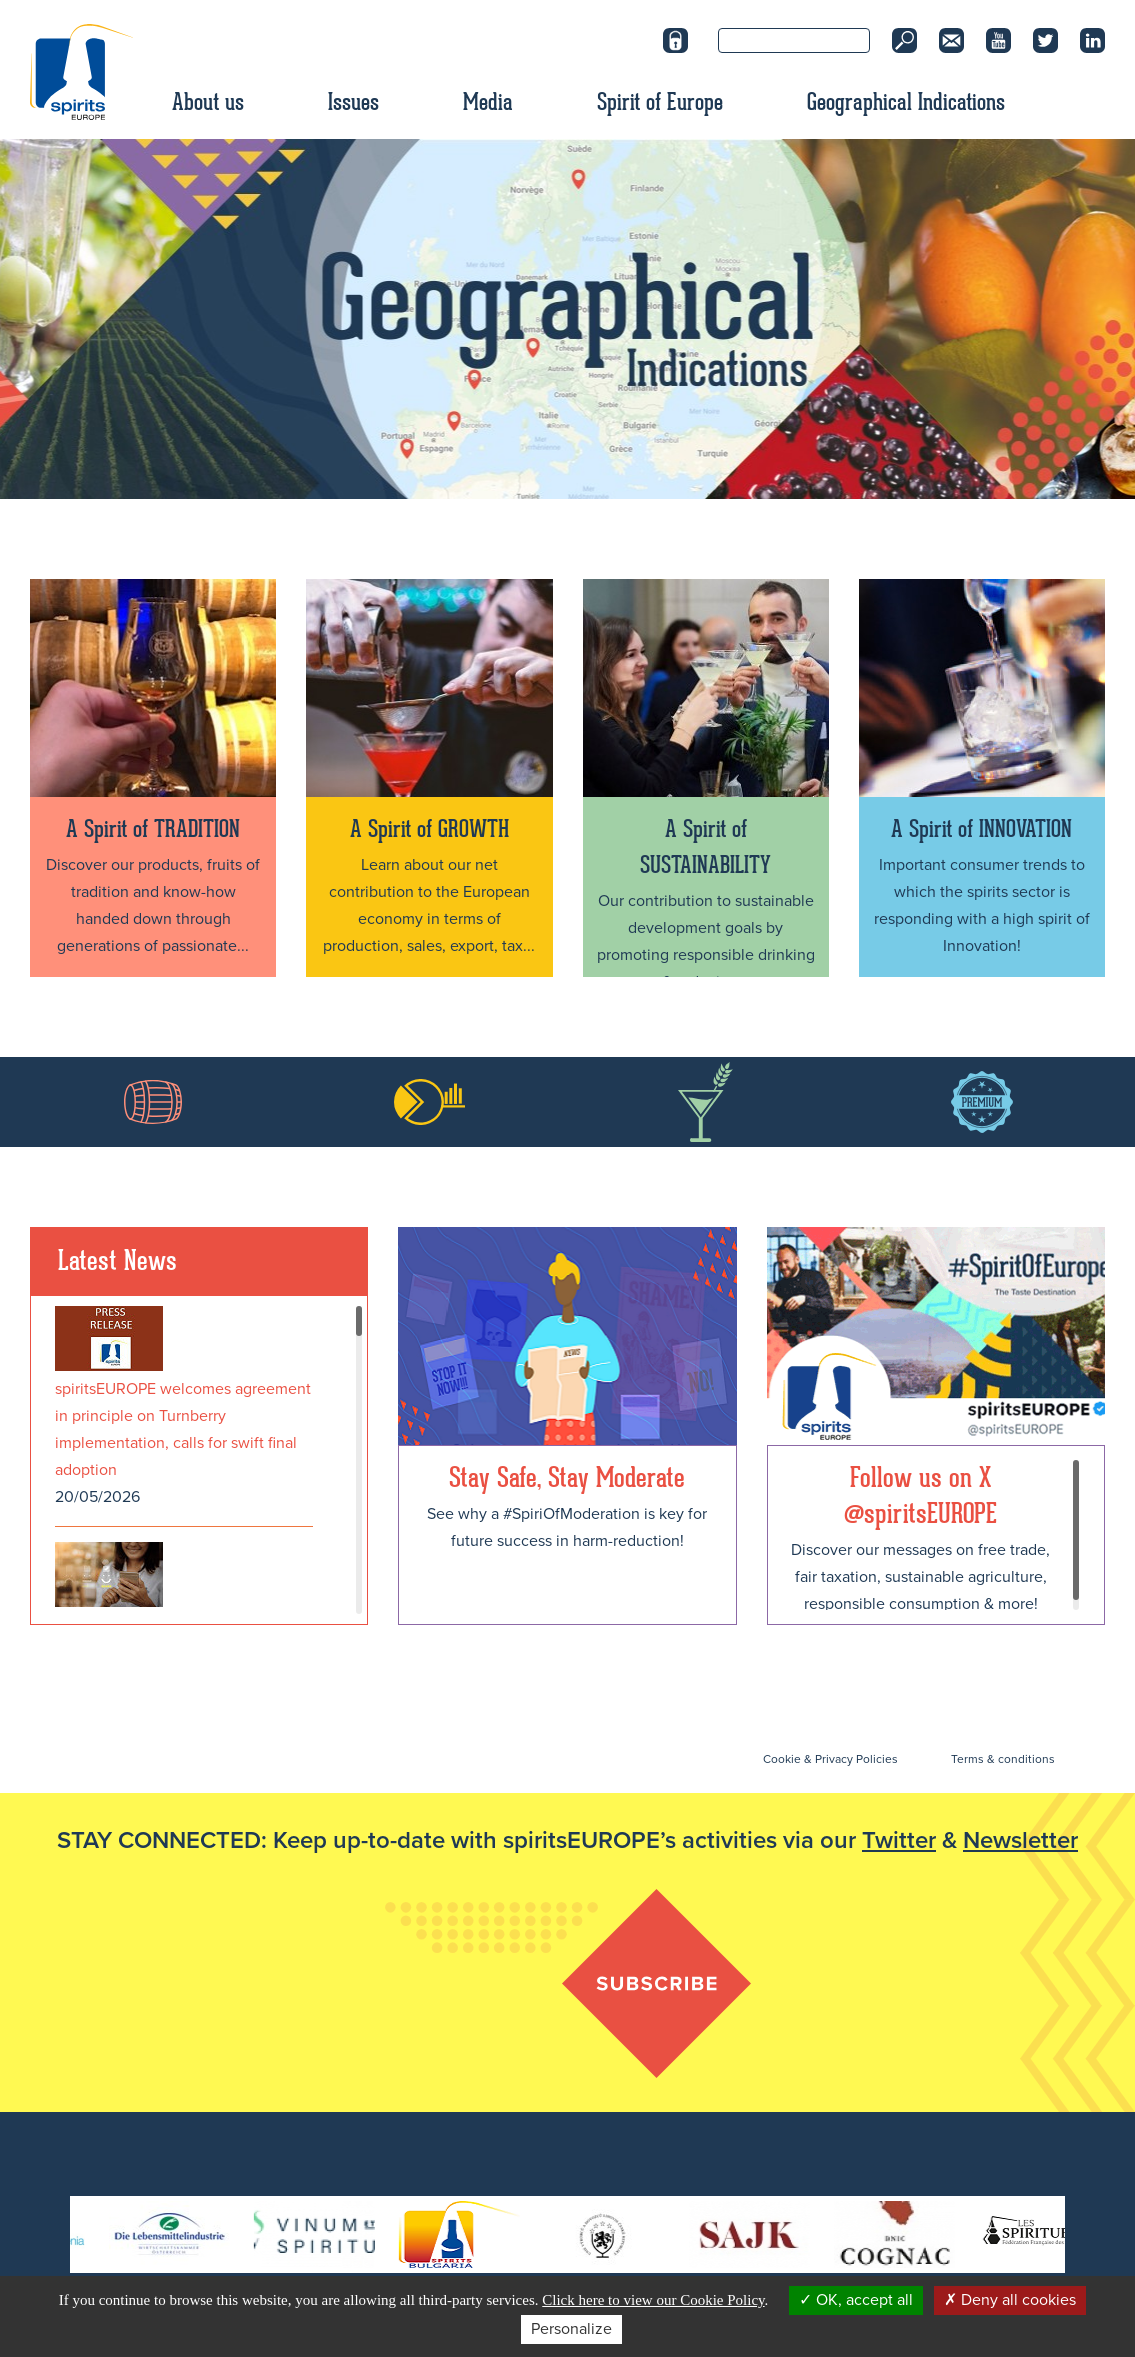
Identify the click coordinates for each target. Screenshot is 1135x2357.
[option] (567, 319)
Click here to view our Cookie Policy (653, 2300)
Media (488, 102)
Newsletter (1020, 1840)
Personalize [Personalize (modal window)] (571, 2329)
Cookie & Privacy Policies (830, 1759)
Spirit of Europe (660, 102)
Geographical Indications (906, 102)
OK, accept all (856, 2300)
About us (208, 102)
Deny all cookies (1010, 2300)
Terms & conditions (1003, 1759)
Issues (353, 102)
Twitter (899, 1840)
